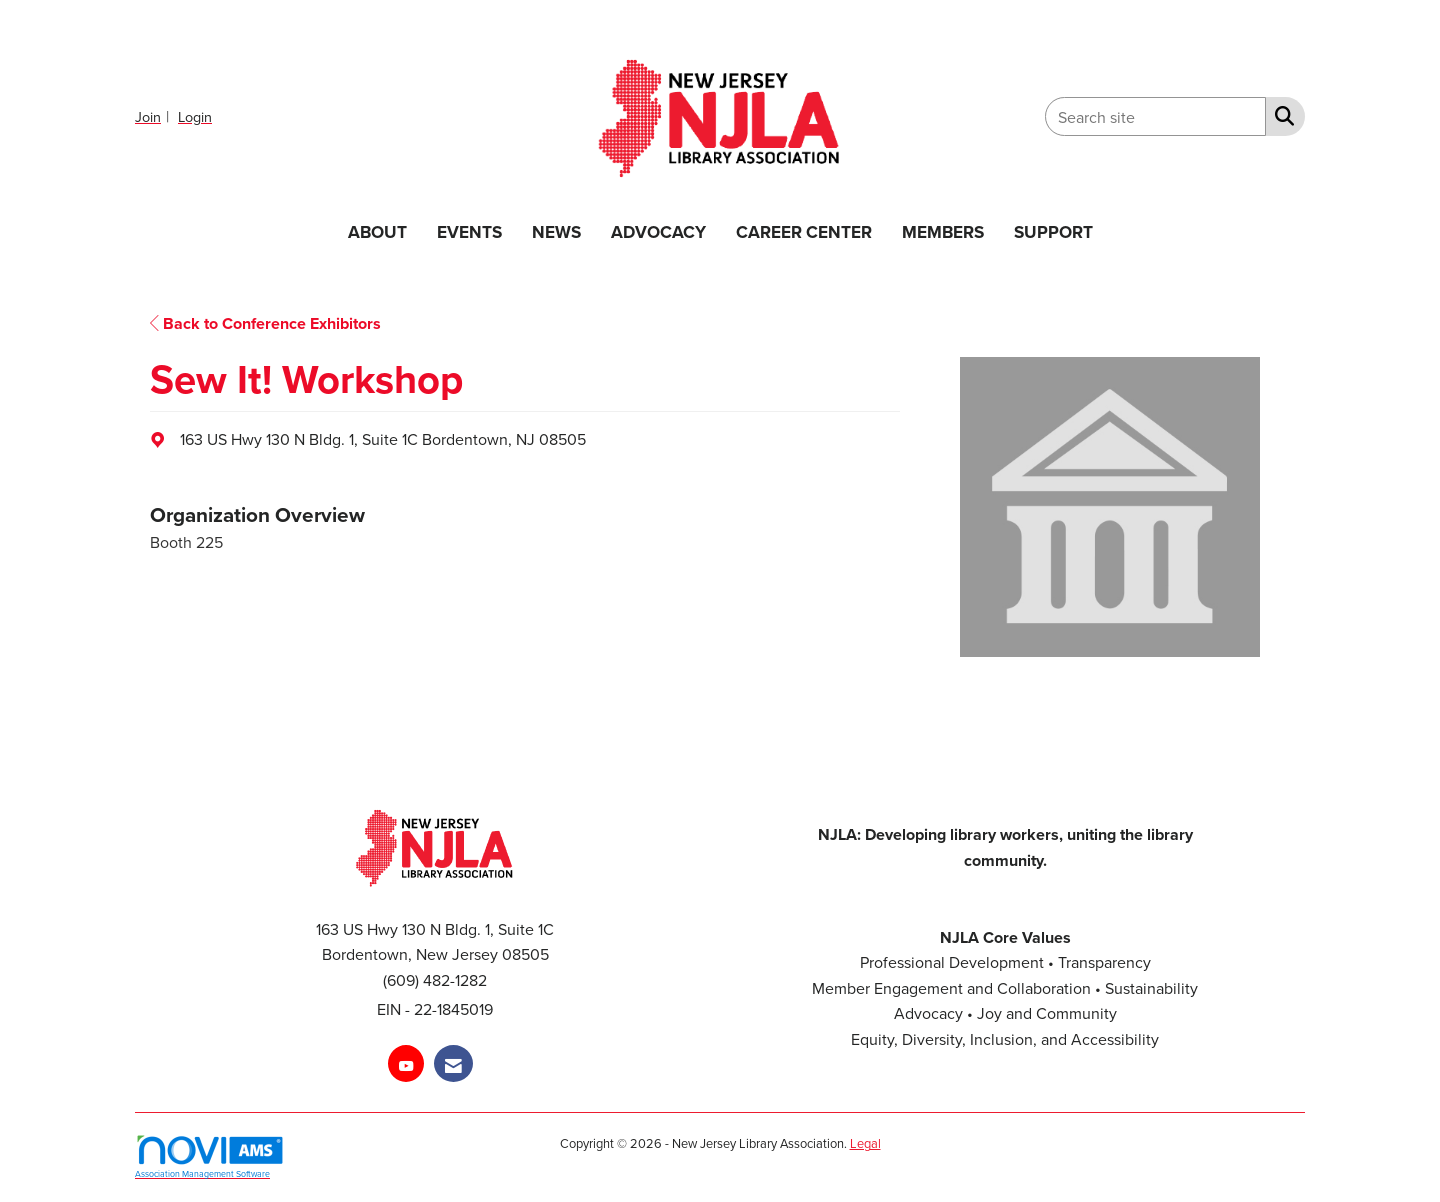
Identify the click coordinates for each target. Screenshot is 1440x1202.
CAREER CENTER (804, 231)
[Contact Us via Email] (453, 1063)
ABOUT (377, 231)
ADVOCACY (658, 231)
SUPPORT (1053, 231)
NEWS (556, 231)
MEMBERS (943, 231)
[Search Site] (1280, 115)
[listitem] (154, 116)
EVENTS (469, 231)
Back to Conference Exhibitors (265, 323)
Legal (865, 1143)
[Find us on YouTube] (406, 1063)
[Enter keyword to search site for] (1155, 116)
